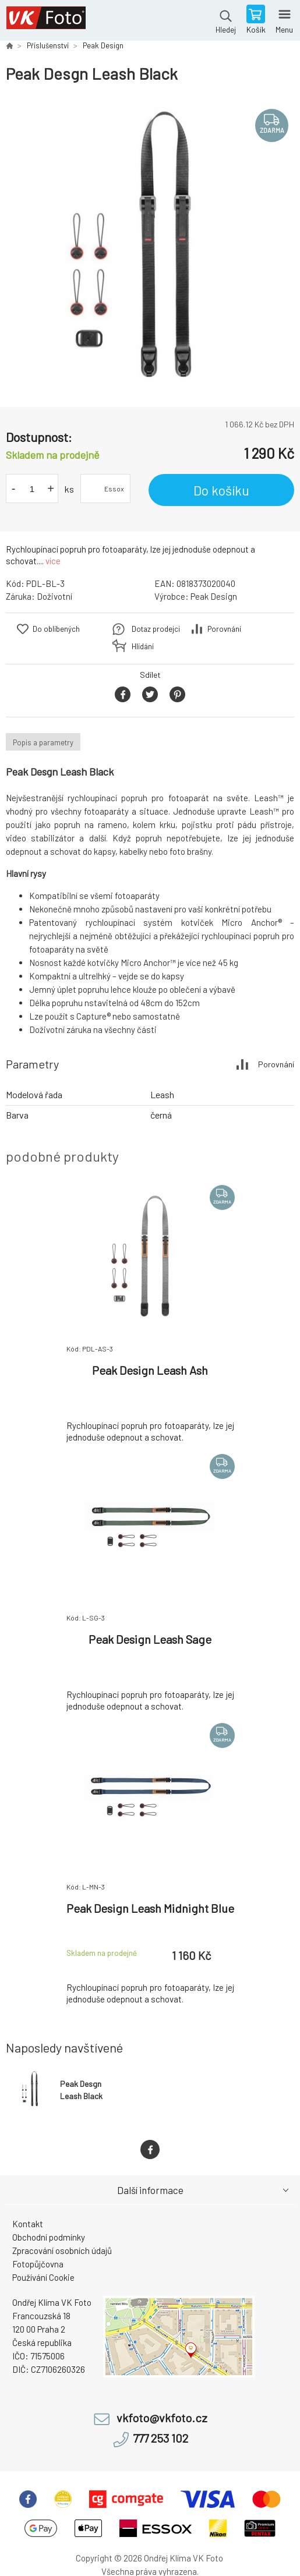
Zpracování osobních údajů (62, 2250)
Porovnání (224, 629)
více (53, 560)
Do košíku (221, 490)
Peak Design (103, 45)
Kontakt (27, 2223)
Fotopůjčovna (37, 2264)
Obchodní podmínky (48, 2237)
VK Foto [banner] (46, 20)
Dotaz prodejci (156, 629)
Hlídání (143, 646)
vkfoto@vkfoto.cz (162, 2418)
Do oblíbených (56, 629)
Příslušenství (48, 45)
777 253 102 (160, 2438)
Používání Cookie (43, 2277)
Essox (114, 488)
